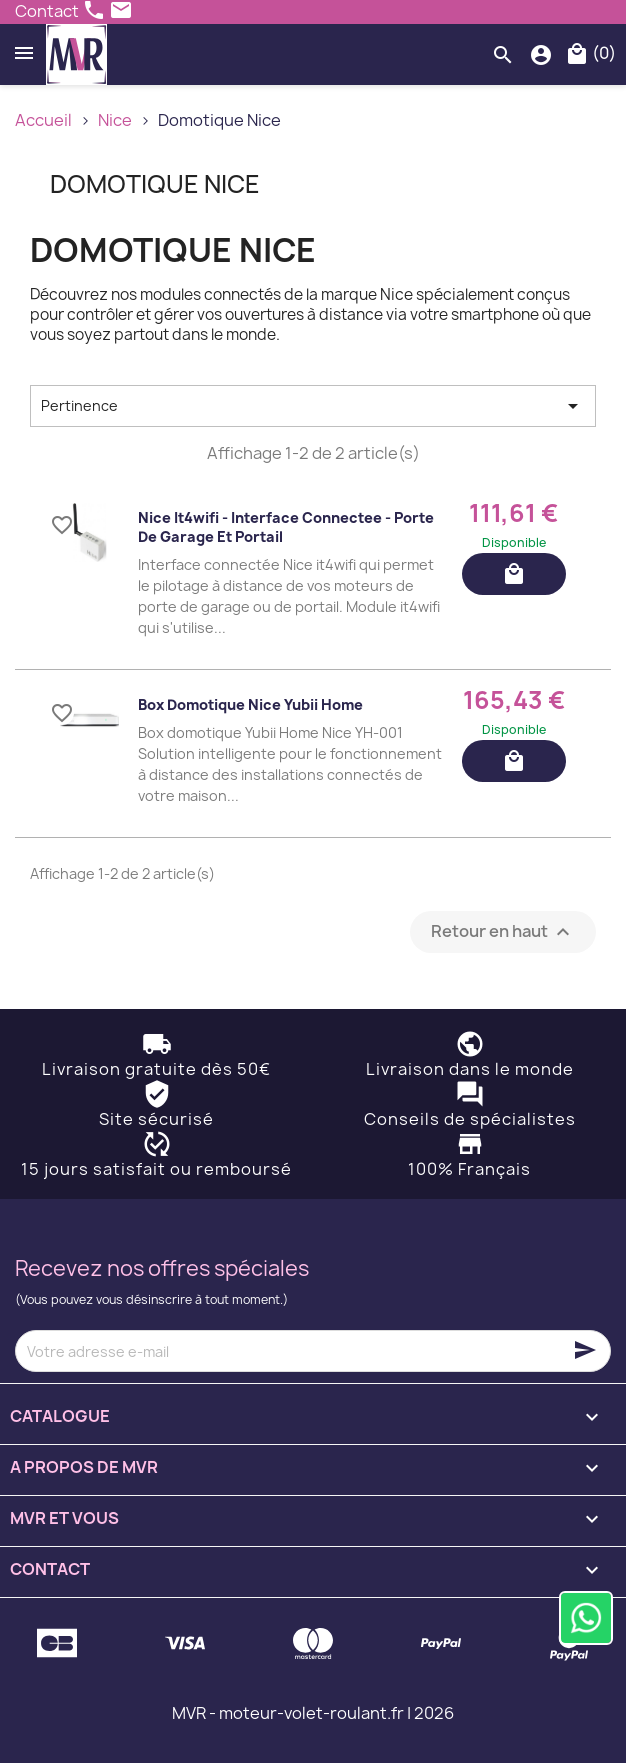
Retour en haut (503, 932)
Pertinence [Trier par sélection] (313, 406)
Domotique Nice (155, 184)
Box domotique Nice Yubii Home (250, 704)
